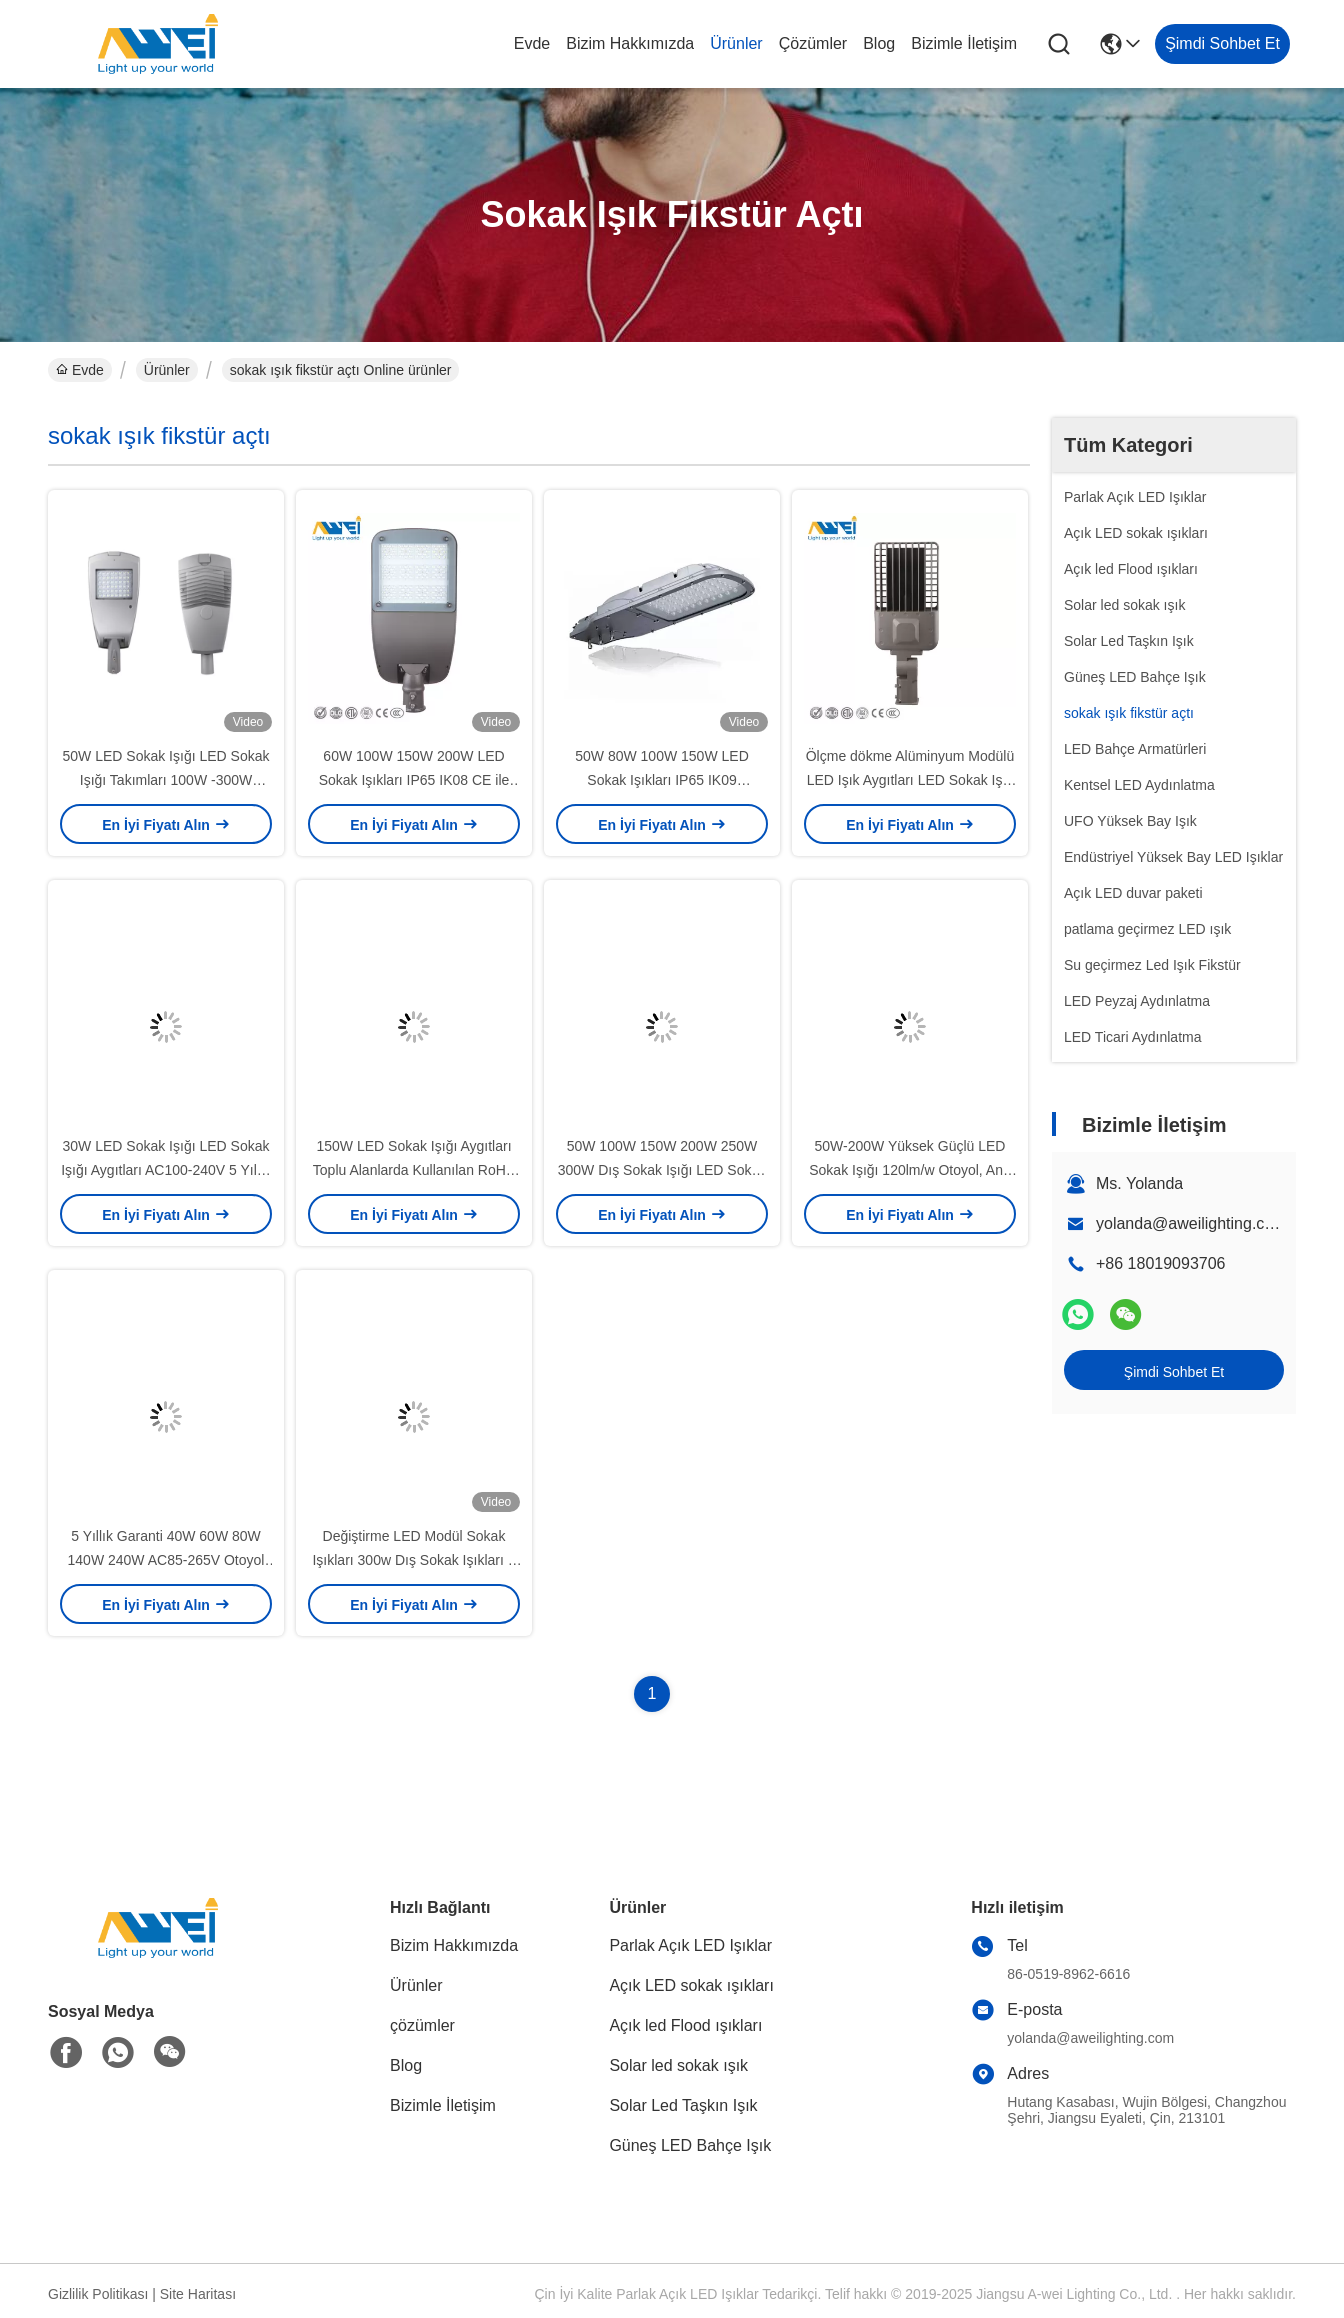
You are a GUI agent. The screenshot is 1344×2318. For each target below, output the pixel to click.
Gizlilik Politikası (98, 2294)
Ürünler (736, 43)
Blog (879, 43)
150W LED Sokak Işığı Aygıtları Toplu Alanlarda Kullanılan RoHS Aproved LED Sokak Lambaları (414, 1170)
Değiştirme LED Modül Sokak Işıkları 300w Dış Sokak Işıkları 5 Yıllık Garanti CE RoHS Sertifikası (414, 1560)
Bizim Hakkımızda (630, 43)
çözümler (813, 43)
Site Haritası (198, 2294)
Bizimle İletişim (964, 43)
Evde (532, 43)
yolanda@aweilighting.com (1191, 1223)
